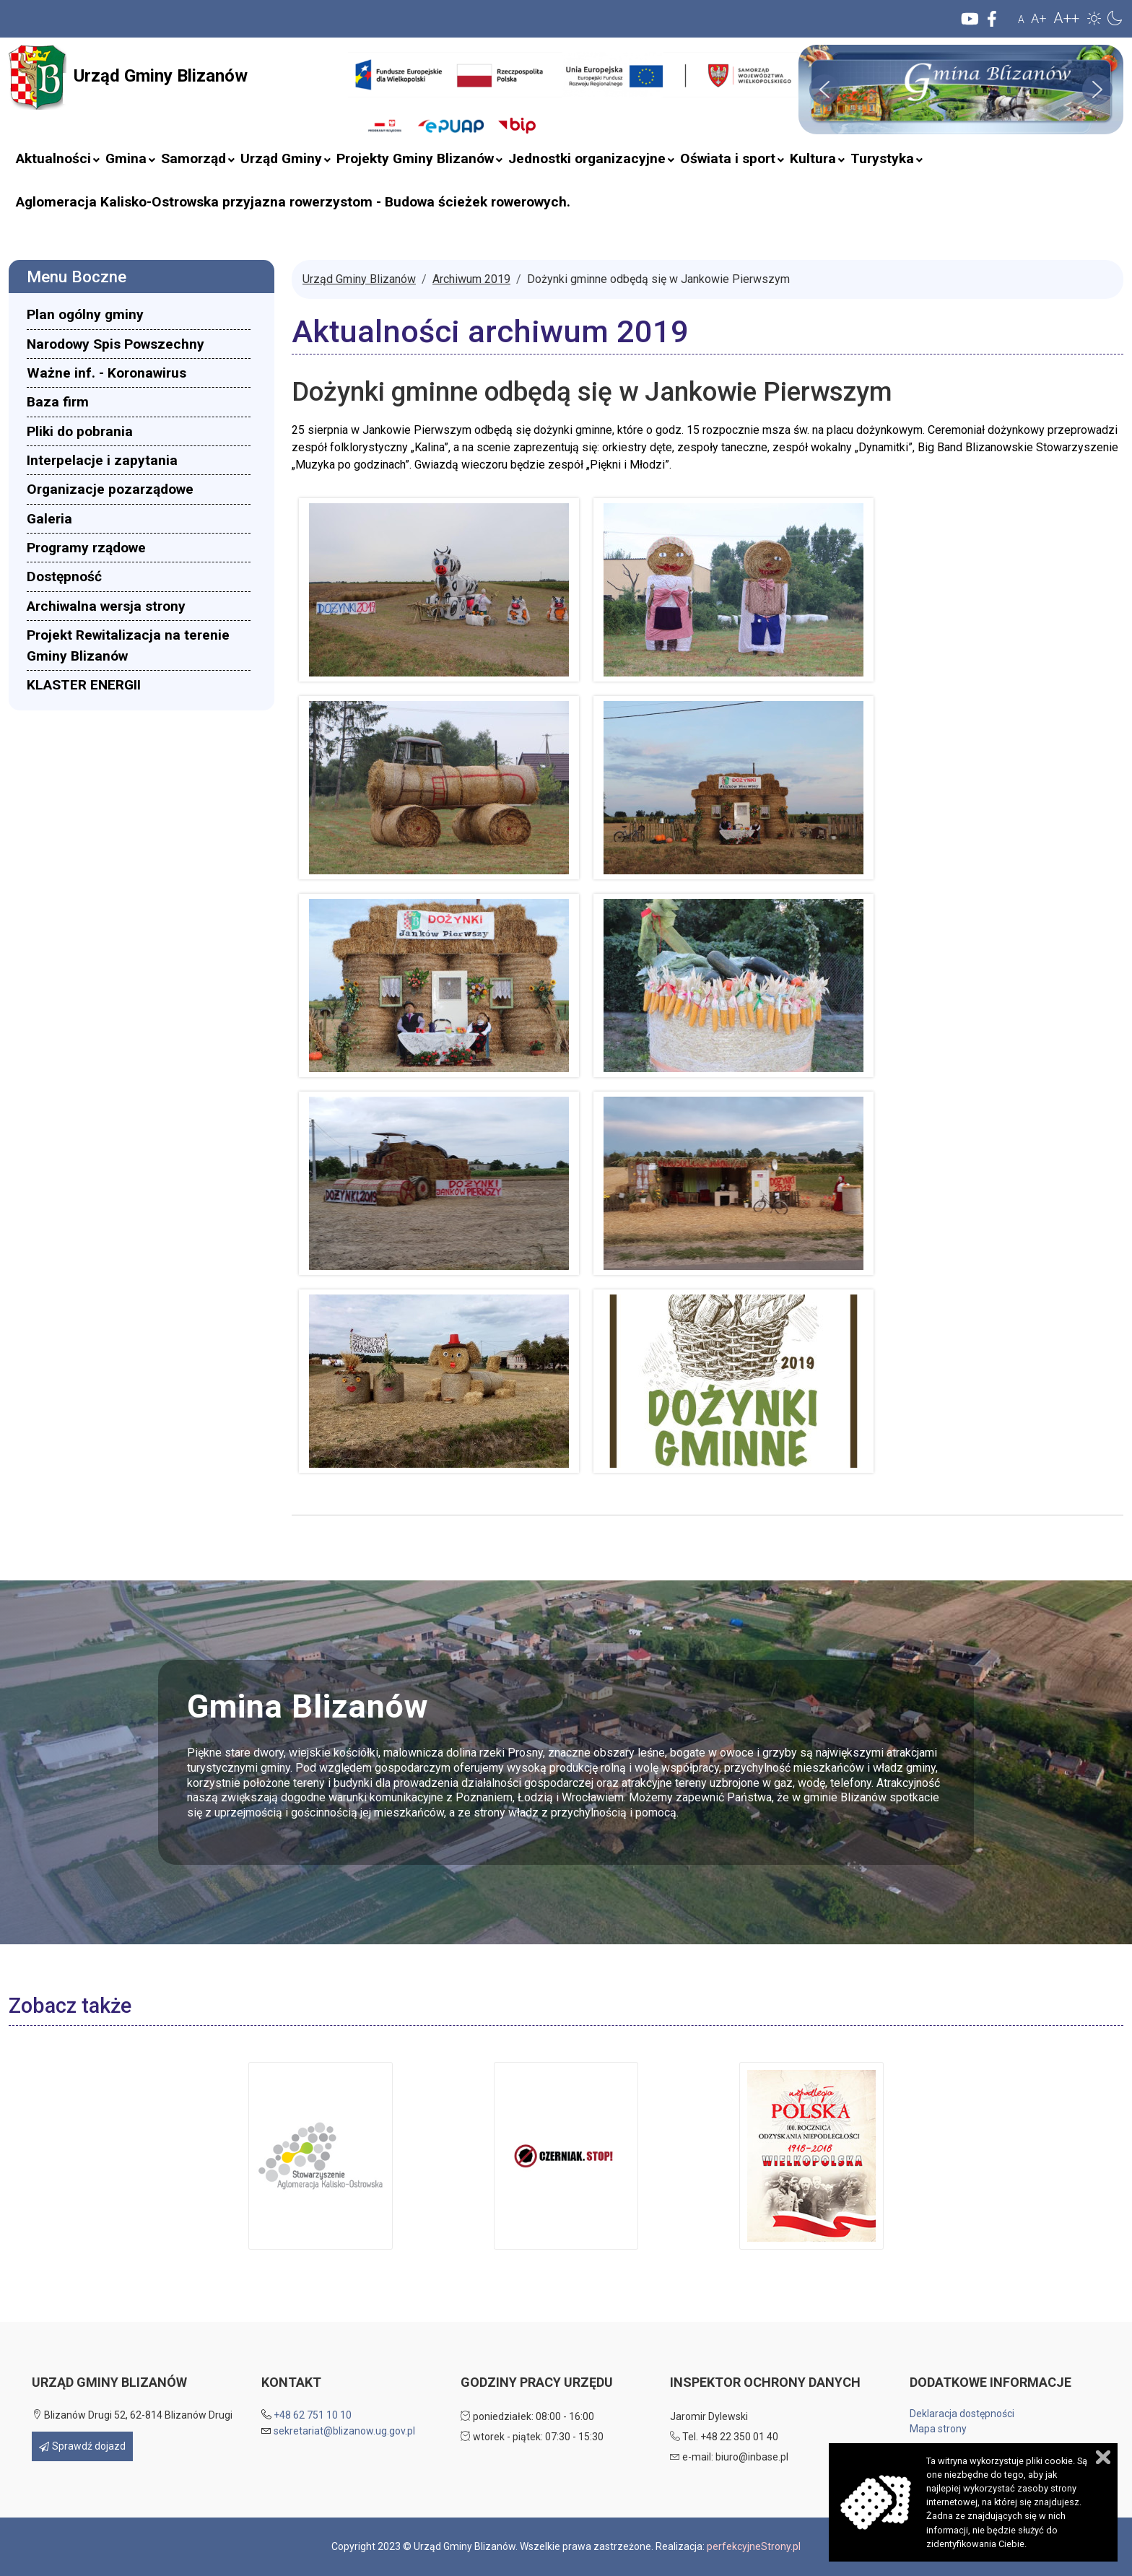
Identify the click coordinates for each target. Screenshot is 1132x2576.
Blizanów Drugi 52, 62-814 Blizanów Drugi (132, 2415)
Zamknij (1103, 2457)
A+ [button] (1039, 18)
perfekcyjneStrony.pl (754, 2546)
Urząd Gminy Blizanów (128, 77)
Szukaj (339, 102)
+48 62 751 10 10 (313, 2415)
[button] (1094, 18)
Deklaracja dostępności (962, 2413)
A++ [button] (1066, 18)
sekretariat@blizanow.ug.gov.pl (344, 2431)
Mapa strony (938, 2428)
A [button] (1021, 19)
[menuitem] (53, 158)
